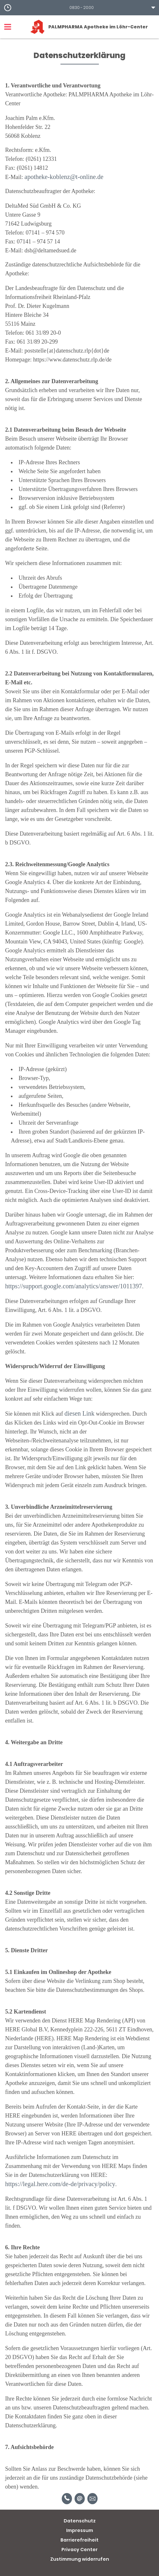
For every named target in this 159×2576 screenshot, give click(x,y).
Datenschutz (80, 2521)
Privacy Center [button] (79, 2549)
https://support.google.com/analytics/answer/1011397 (73, 1286)
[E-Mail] (80, 2498)
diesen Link (79, 1413)
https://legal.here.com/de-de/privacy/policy (60, 2183)
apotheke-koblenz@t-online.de (64, 176)
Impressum (79, 2530)
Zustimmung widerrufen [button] (79, 2559)
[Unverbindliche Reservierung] (92, 2498)
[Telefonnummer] (67, 2498)
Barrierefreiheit (79, 2540)
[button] (79, 7)
